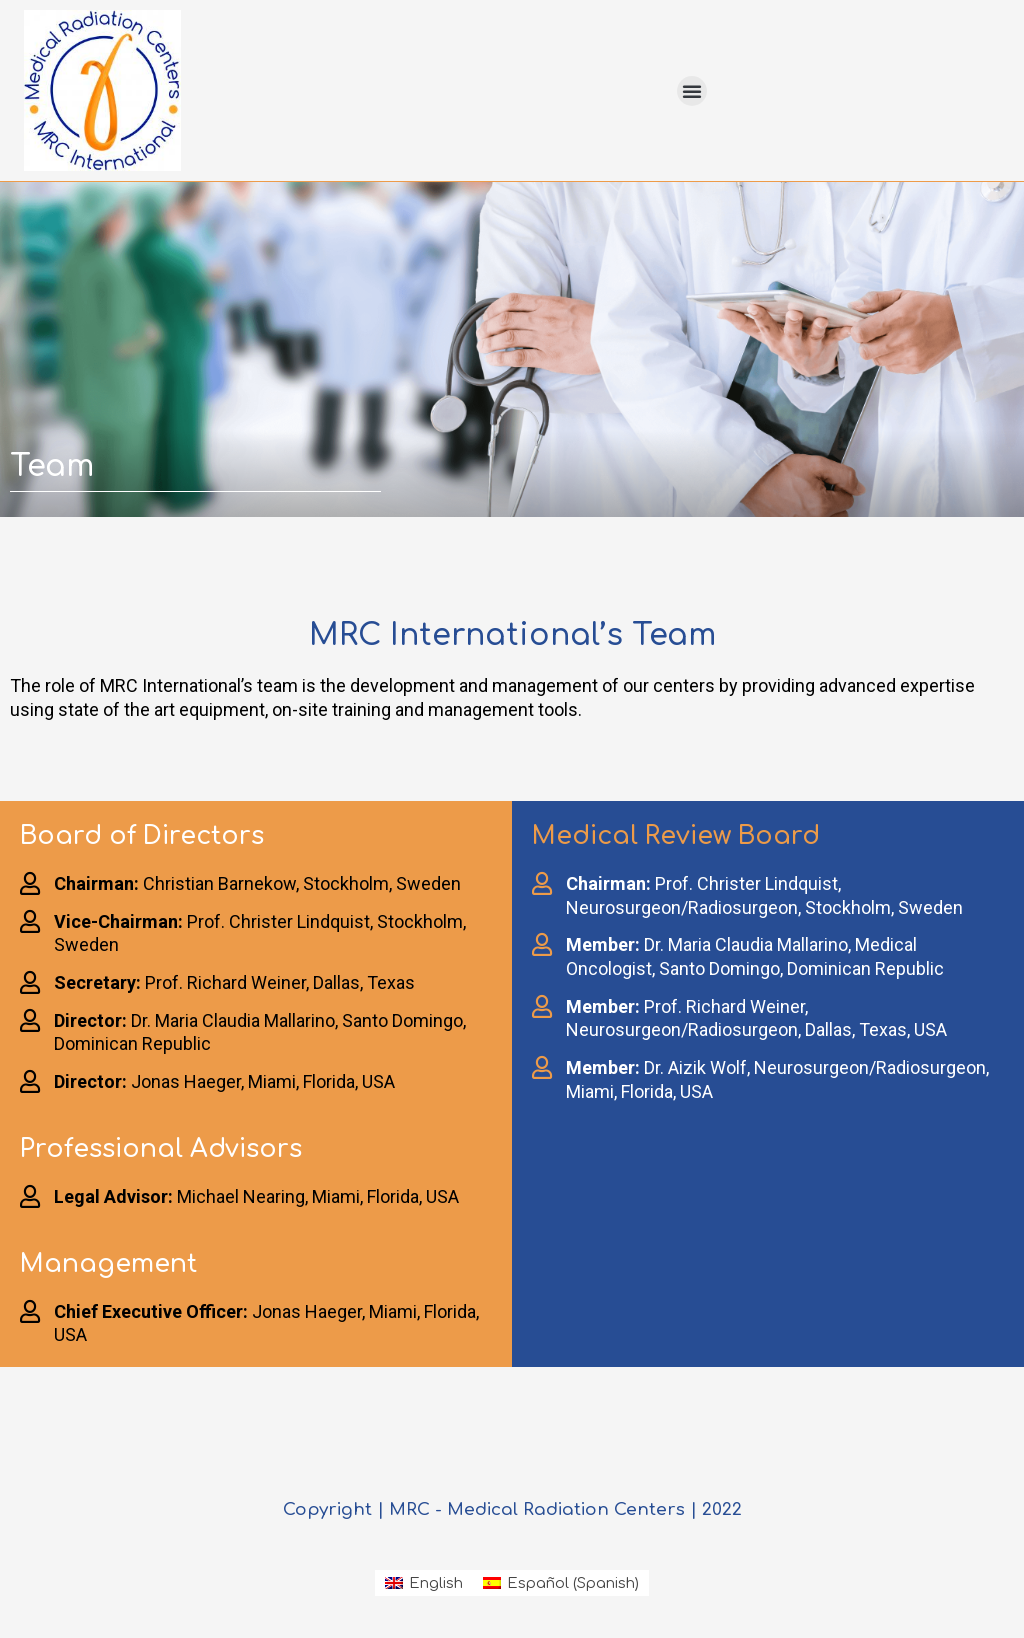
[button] (692, 91)
